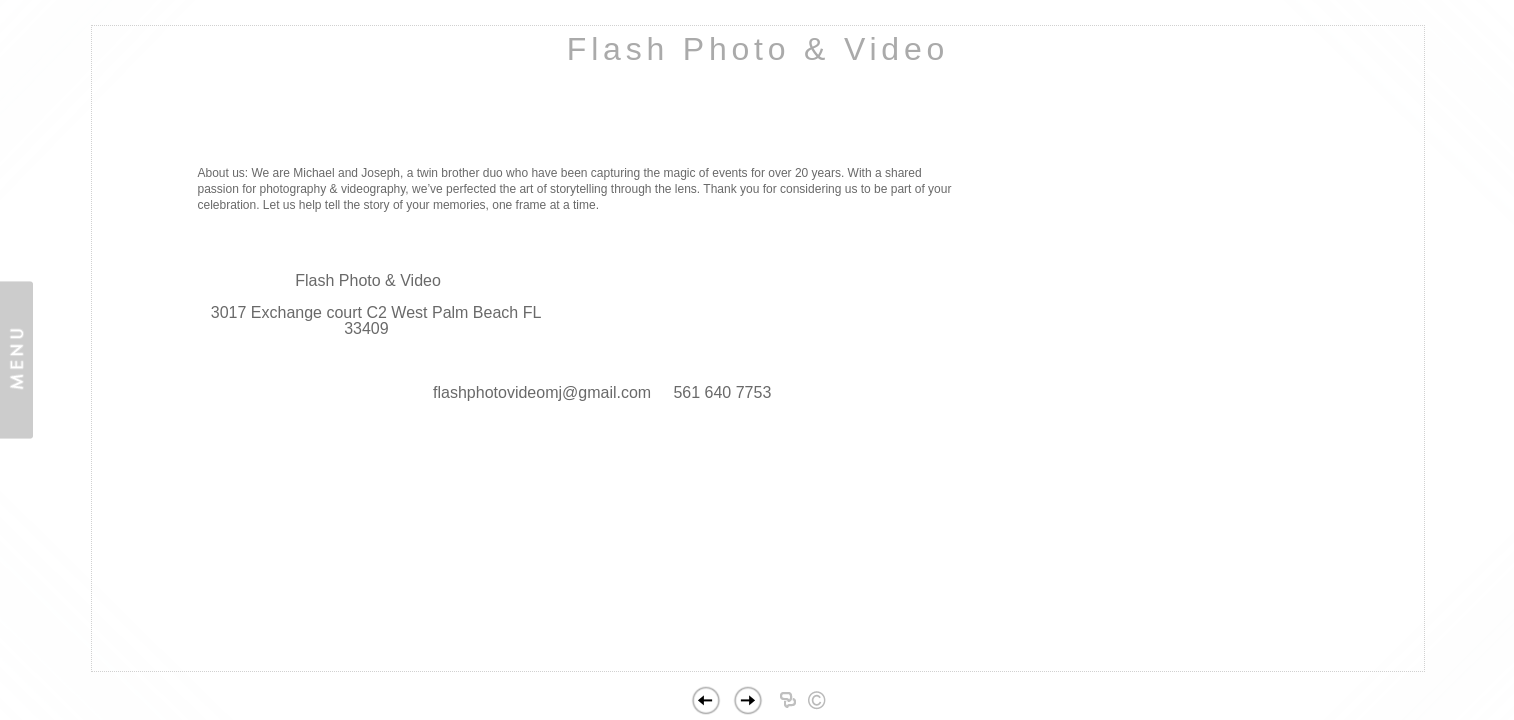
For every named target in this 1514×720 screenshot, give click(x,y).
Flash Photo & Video (758, 49)
